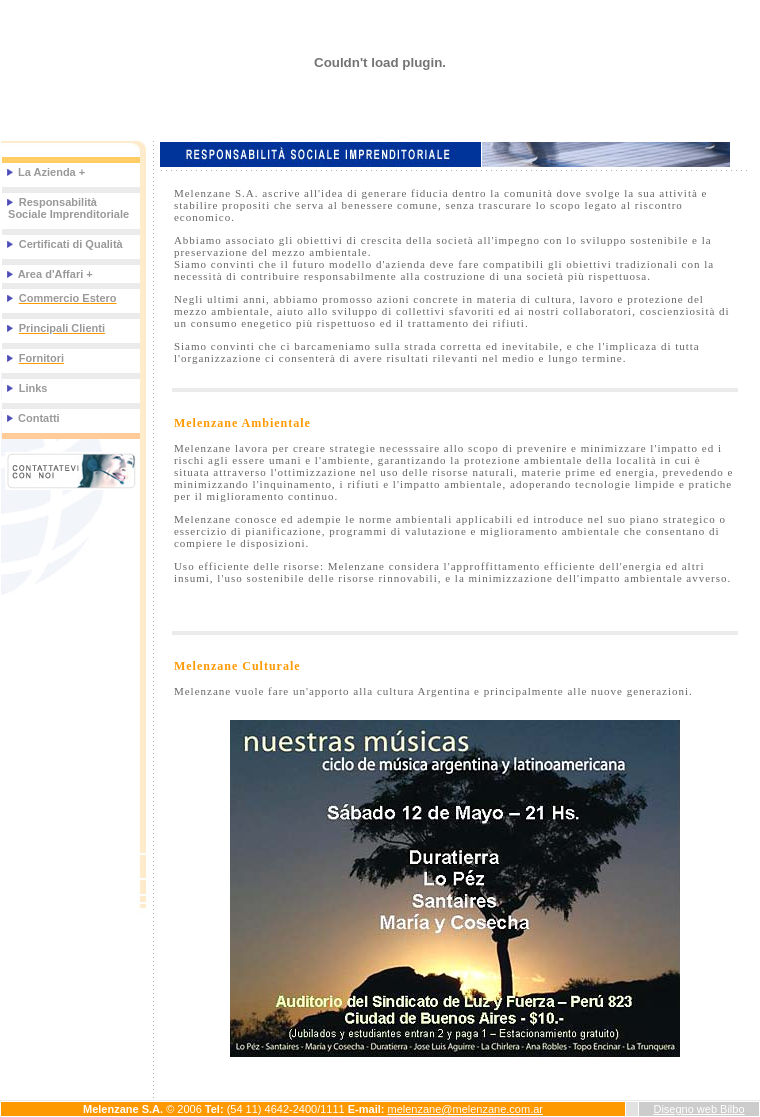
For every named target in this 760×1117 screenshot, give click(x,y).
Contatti (37, 418)
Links (33, 388)
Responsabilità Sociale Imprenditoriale (67, 208)
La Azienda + (45, 172)
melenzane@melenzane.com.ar (465, 1109)
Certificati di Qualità (71, 244)
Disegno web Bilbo (698, 1109)
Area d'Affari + (49, 274)
